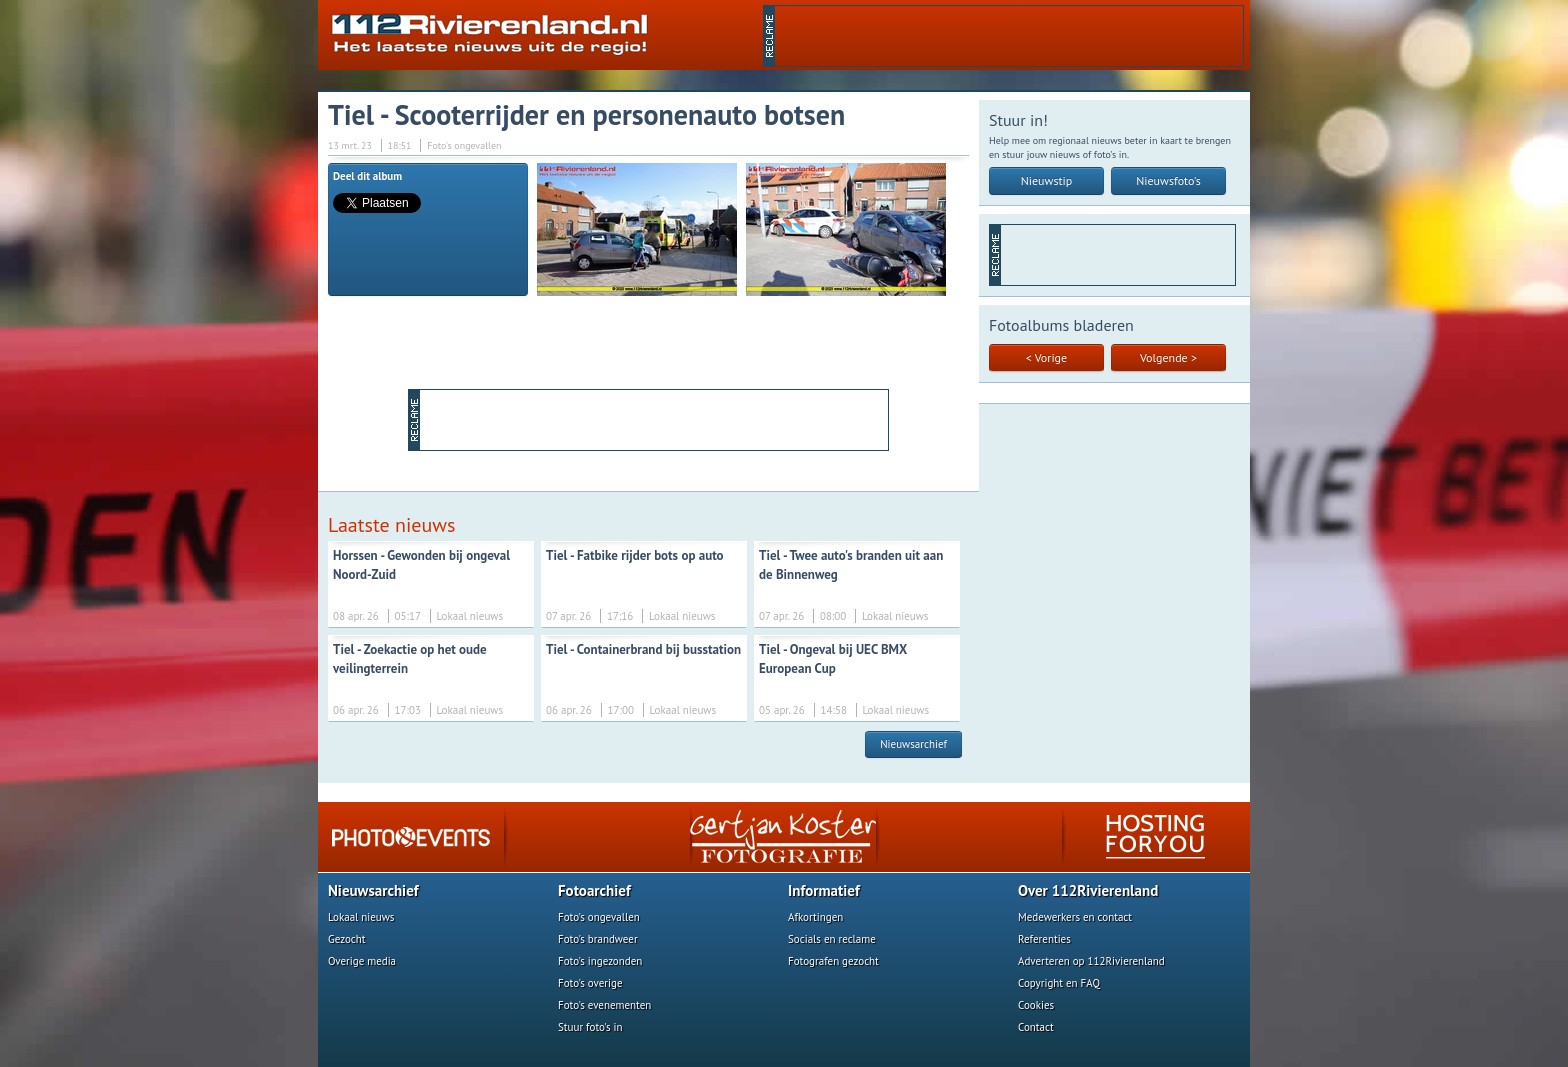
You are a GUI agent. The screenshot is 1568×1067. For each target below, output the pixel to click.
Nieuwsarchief (913, 744)
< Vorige (1046, 357)
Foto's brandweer (598, 939)
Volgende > (1168, 357)
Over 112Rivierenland (1088, 890)
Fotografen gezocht (833, 961)
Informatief (824, 890)
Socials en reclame (832, 939)
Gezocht (347, 939)
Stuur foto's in (590, 1027)
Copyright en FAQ (1059, 983)
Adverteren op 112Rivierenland (1091, 961)
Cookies (1036, 1005)
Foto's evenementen (604, 1005)
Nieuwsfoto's (1168, 180)
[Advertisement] (1009, 36)
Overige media (362, 961)
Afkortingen (815, 917)
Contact (1036, 1027)
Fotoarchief (594, 890)
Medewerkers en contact (1075, 917)
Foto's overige (590, 983)
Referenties (1044, 939)
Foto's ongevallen (599, 917)
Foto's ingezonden (600, 961)
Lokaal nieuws (361, 917)
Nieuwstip (1047, 180)
